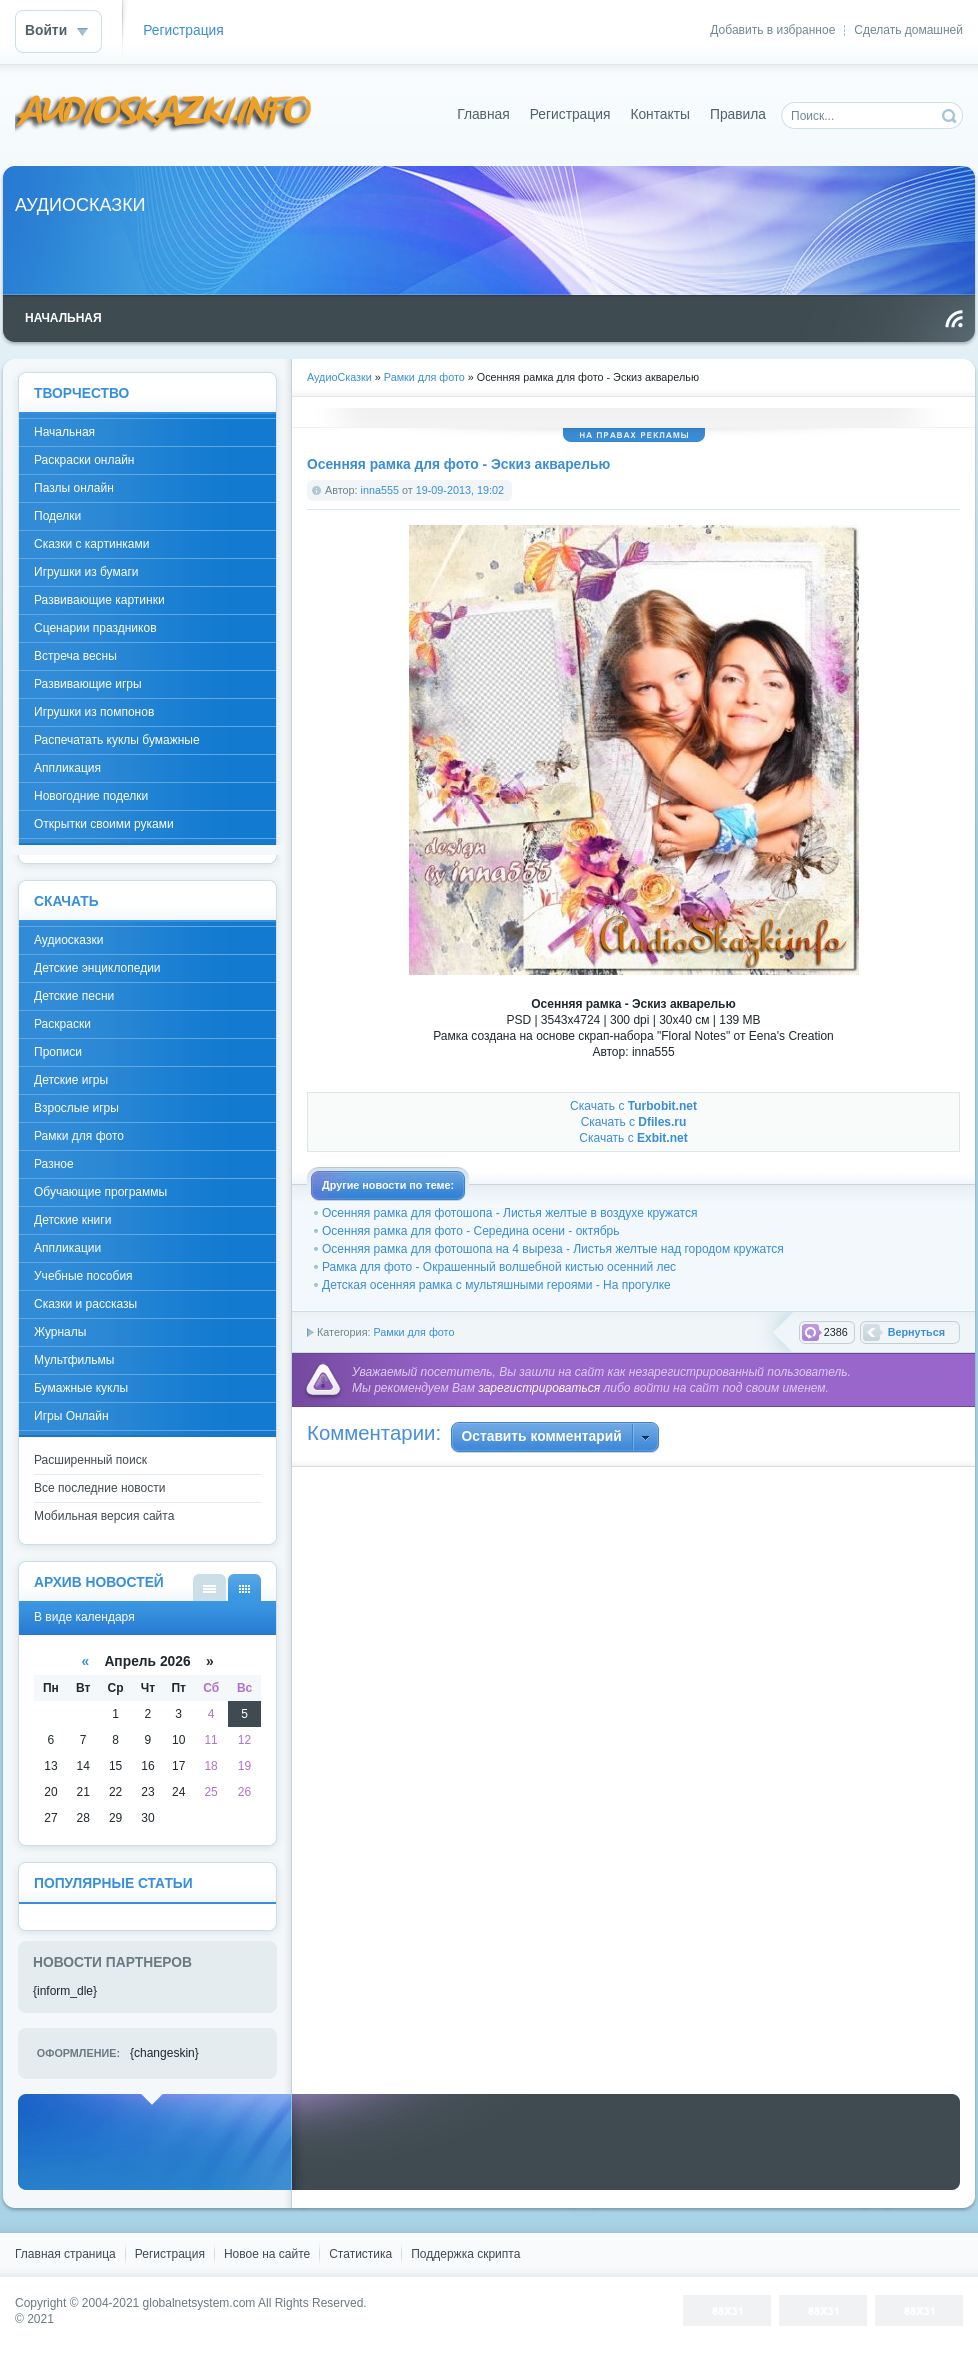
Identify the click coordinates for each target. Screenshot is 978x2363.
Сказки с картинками (91, 544)
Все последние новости (99, 1488)
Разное (54, 1164)
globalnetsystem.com (199, 2303)
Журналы (60, 1332)
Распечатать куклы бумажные (117, 740)
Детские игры (71, 1080)
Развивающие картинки (99, 600)
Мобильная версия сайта (104, 1516)
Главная (483, 114)
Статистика (360, 2254)
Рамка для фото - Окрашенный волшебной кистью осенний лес (499, 1267)
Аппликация (67, 768)
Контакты (660, 114)
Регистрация (183, 30)
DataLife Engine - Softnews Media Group (164, 114)
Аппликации (67, 1248)
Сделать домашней (908, 30)
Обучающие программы (100, 1192)
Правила (738, 114)
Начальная (64, 432)
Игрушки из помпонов (94, 712)
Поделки (57, 516)
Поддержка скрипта (465, 2254)
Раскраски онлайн (84, 460)
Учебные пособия (83, 1276)
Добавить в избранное (772, 30)
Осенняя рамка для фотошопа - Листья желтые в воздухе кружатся (509, 1213)
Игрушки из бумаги (86, 572)
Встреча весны (75, 656)
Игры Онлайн (71, 1416)
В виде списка (209, 1587)
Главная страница (65, 2254)
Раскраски (62, 1024)
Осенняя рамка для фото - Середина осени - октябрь (471, 1231)
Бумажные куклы (81, 1388)
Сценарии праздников (95, 628)
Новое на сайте (267, 2254)
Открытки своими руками (104, 824)
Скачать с (633, 1106)
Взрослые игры (76, 1108)
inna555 (380, 490)
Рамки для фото (413, 1332)
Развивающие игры (88, 684)
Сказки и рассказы (85, 1304)
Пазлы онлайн (74, 488)
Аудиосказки (68, 940)
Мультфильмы (74, 1360)
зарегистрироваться (539, 1388)
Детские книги (72, 1220)
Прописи (58, 1052)
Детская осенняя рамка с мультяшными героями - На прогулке (496, 1285)
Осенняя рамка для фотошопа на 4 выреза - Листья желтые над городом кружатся (553, 1249)
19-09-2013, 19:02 (460, 490)
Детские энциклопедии (97, 968)
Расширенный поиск (90, 1460)
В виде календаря (244, 1587)
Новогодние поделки (91, 796)
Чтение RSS (954, 319)
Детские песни (74, 996)
